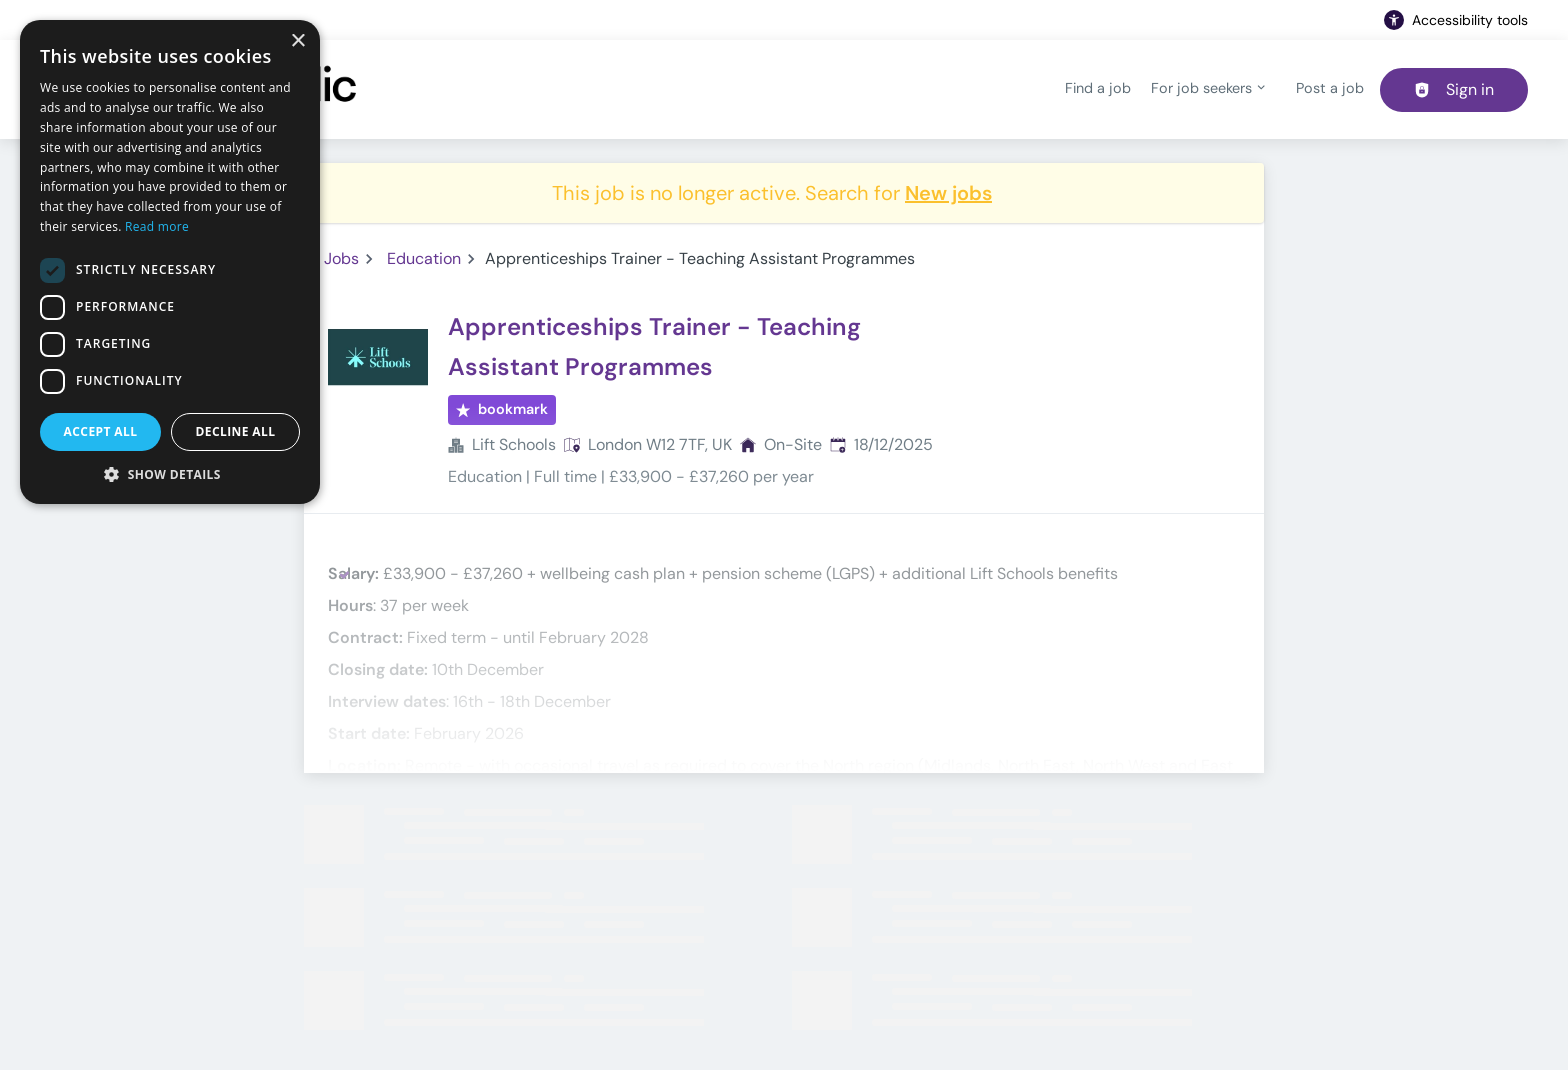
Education (424, 258)
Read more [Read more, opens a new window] (157, 226)
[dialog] (170, 262)
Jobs (341, 258)
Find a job (1098, 88)
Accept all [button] (101, 431)
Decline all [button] (236, 431)
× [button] (297, 41)
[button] (170, 474)
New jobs (948, 193)
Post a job (1330, 88)
